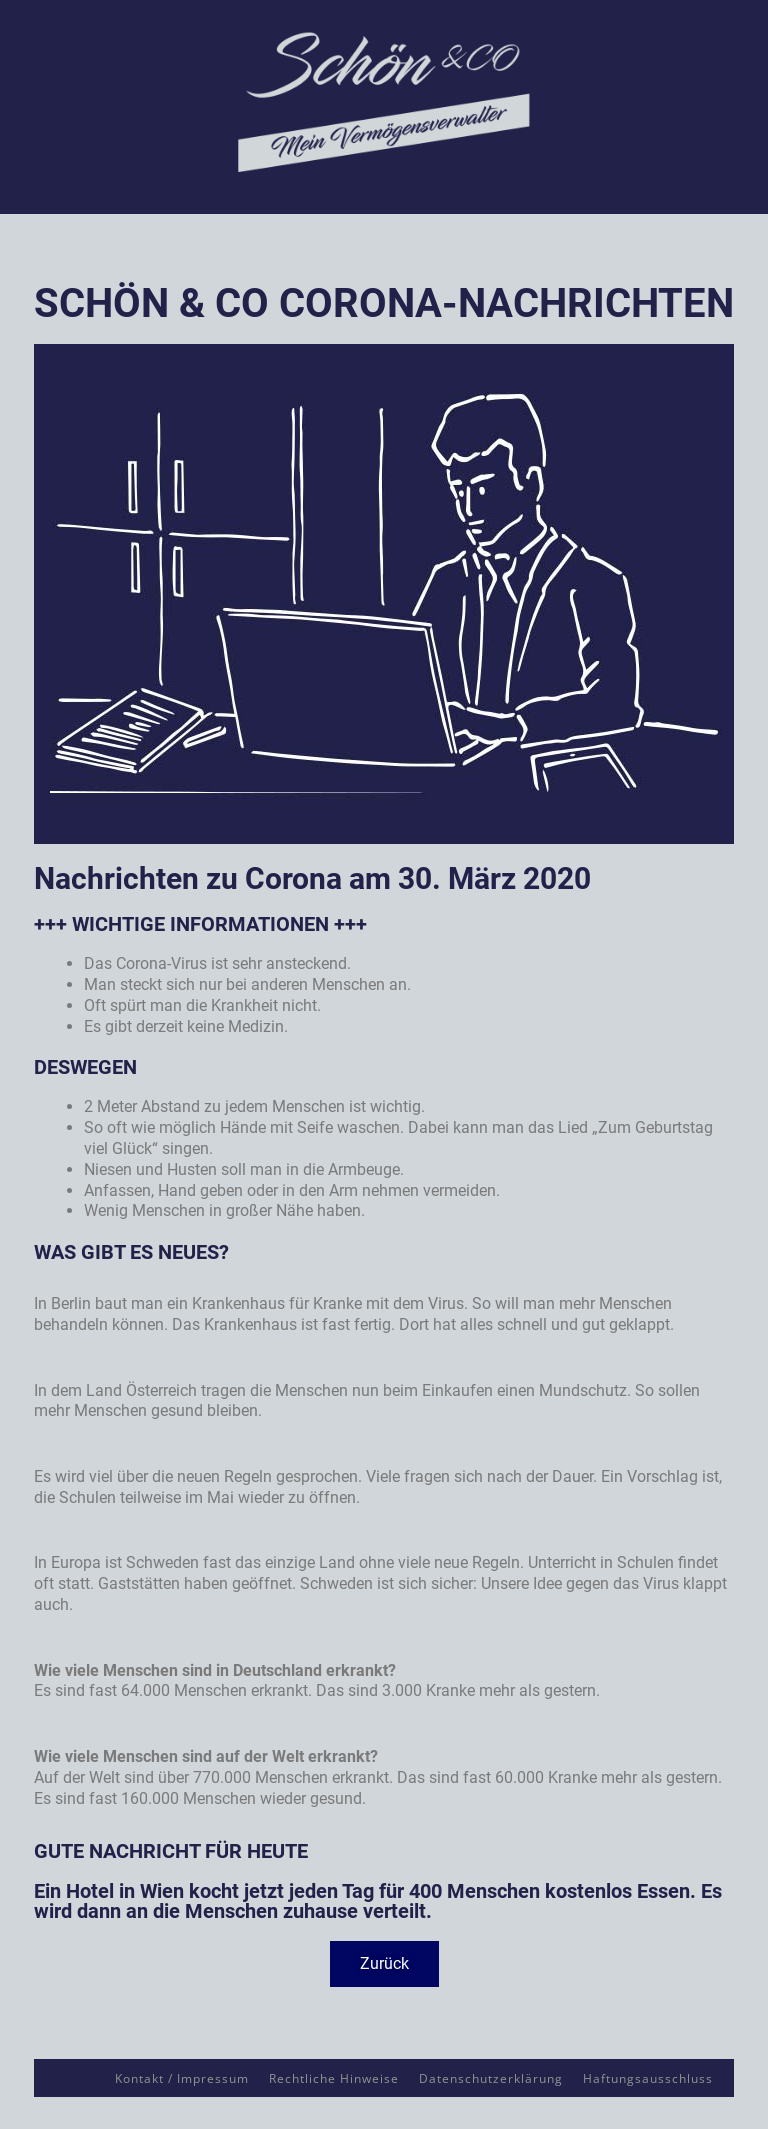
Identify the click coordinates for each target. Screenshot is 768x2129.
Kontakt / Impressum (182, 2078)
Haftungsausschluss (648, 2078)
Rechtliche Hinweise (334, 2078)
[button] (384, 1964)
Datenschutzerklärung (491, 2078)
